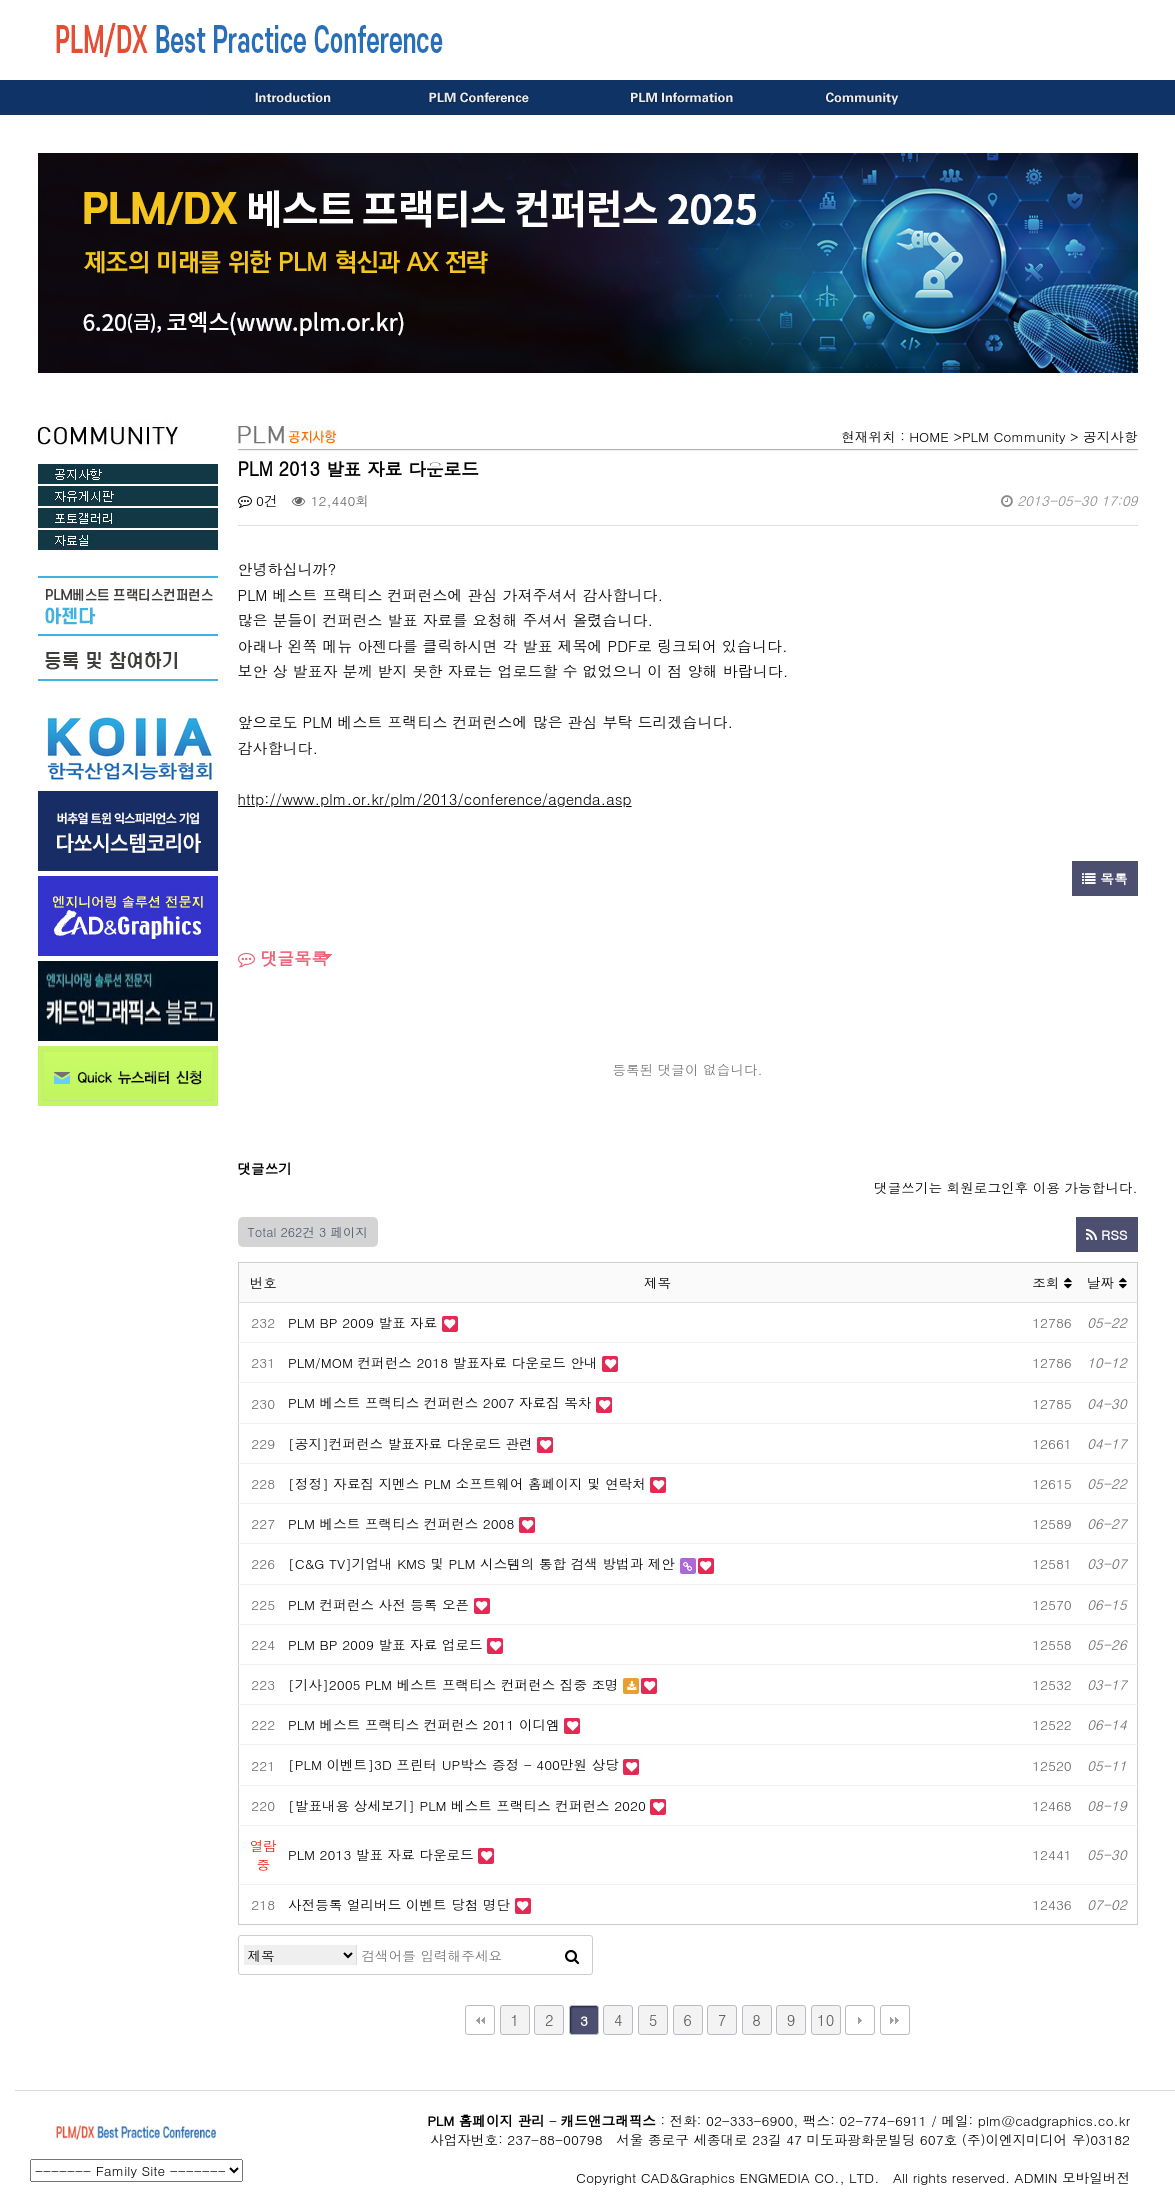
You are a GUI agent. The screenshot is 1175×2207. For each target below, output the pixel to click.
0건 (258, 500)
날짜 (1107, 1282)
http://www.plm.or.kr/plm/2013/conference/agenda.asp (435, 798)
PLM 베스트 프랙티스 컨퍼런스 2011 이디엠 (424, 1724)
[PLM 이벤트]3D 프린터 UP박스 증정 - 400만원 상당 (453, 1764)
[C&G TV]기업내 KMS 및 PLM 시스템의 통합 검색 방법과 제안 (481, 1563)
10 (825, 2019)
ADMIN (1036, 2177)
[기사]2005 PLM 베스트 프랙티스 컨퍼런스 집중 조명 (455, 1684)
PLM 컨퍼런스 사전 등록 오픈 (378, 1604)
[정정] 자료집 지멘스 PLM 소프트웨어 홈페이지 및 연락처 (467, 1483)
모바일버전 (1096, 2177)
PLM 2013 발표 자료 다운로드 (381, 1854)
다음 (860, 2020)
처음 (480, 2020)
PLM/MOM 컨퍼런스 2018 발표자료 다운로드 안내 (443, 1362)
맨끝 (895, 2020)
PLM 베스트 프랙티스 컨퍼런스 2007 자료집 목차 (440, 1402)
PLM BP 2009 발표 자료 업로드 (385, 1644)
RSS (1107, 1234)
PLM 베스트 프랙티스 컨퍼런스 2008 (401, 1523)
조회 (1052, 1282)
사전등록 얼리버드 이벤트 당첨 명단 (399, 1904)
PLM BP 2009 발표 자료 (362, 1322)
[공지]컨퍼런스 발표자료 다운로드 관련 (410, 1443)
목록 (1105, 878)
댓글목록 (283, 958)
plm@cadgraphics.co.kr (1054, 2120)
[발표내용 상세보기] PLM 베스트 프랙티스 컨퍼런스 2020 (467, 1805)
